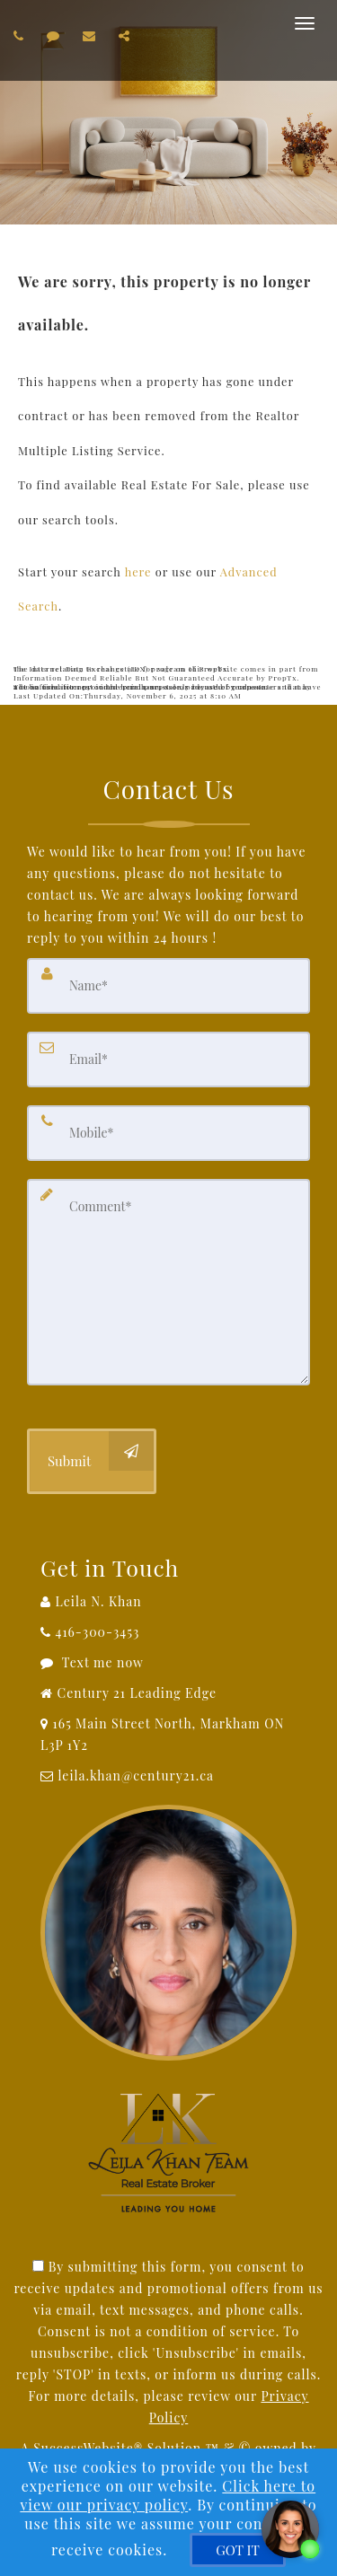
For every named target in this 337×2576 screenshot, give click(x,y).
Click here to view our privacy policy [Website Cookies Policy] (167, 2495)
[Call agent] (21, 35)
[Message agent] (168, 1663)
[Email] (168, 1059)
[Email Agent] (168, 1776)
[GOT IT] (238, 2550)
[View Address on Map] (168, 1734)
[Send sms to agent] (56, 35)
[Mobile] (168, 1133)
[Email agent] (92, 35)
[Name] (168, 986)
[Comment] (168, 1282)
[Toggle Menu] (305, 23)
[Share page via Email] (127, 35)
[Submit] (91, 1461)
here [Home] (138, 571)
